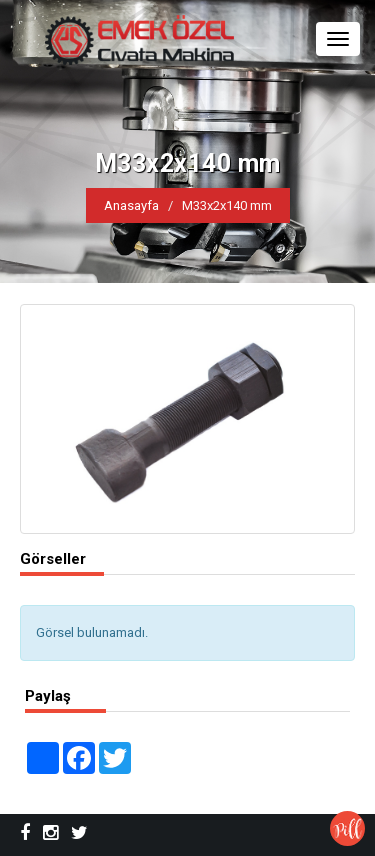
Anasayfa (131, 205)
